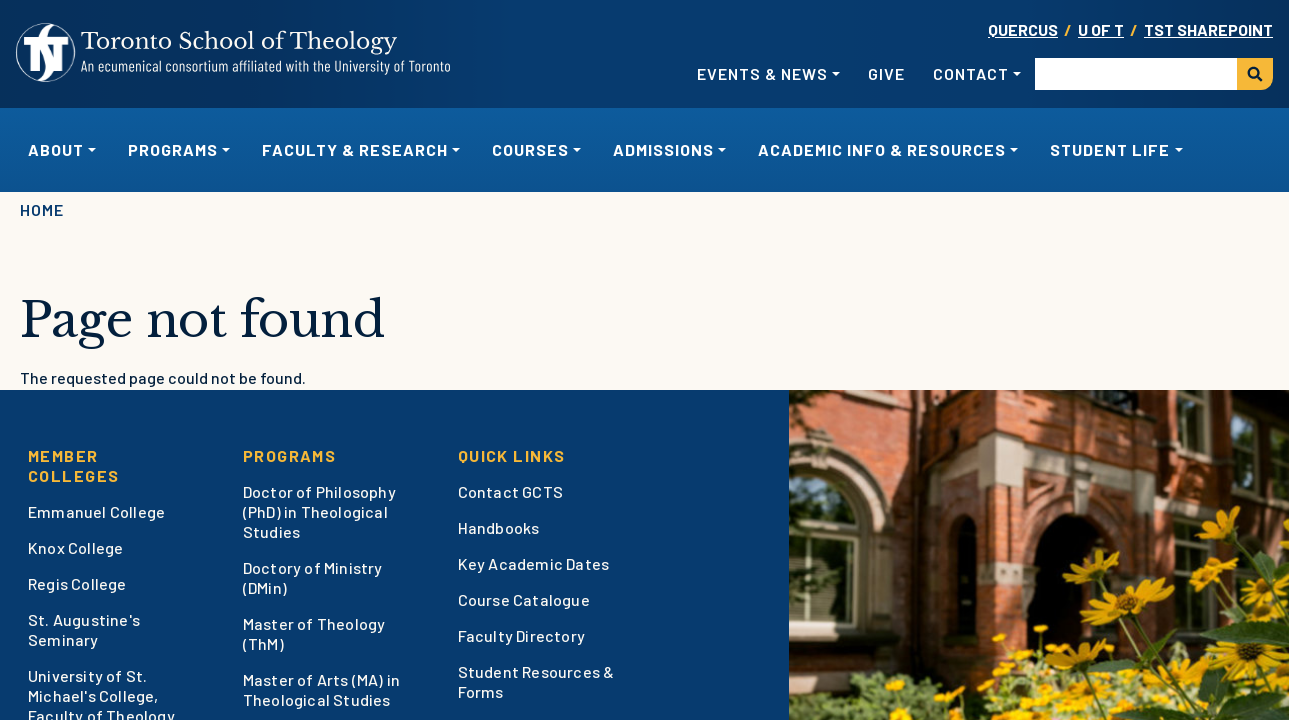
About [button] (56, 149)
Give (886, 73)
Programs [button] (173, 149)
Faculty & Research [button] (355, 149)
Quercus (1023, 29)
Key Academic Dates (534, 563)
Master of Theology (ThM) (314, 633)
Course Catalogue (524, 599)
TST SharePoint (1208, 29)
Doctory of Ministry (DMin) (313, 577)
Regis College (77, 583)
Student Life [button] (1110, 149)
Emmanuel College (96, 511)
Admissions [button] (663, 149)
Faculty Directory (521, 635)
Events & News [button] (762, 73)
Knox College (75, 547)
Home (42, 209)
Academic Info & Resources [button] (882, 149)
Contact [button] (971, 73)
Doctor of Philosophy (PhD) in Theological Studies (319, 511)
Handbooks (499, 527)
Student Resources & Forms (536, 681)
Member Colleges (74, 465)
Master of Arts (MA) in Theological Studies (321, 689)
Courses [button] (530, 149)
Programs (290, 455)
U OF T (1101, 29)
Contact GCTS (510, 491)
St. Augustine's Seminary (84, 629)
